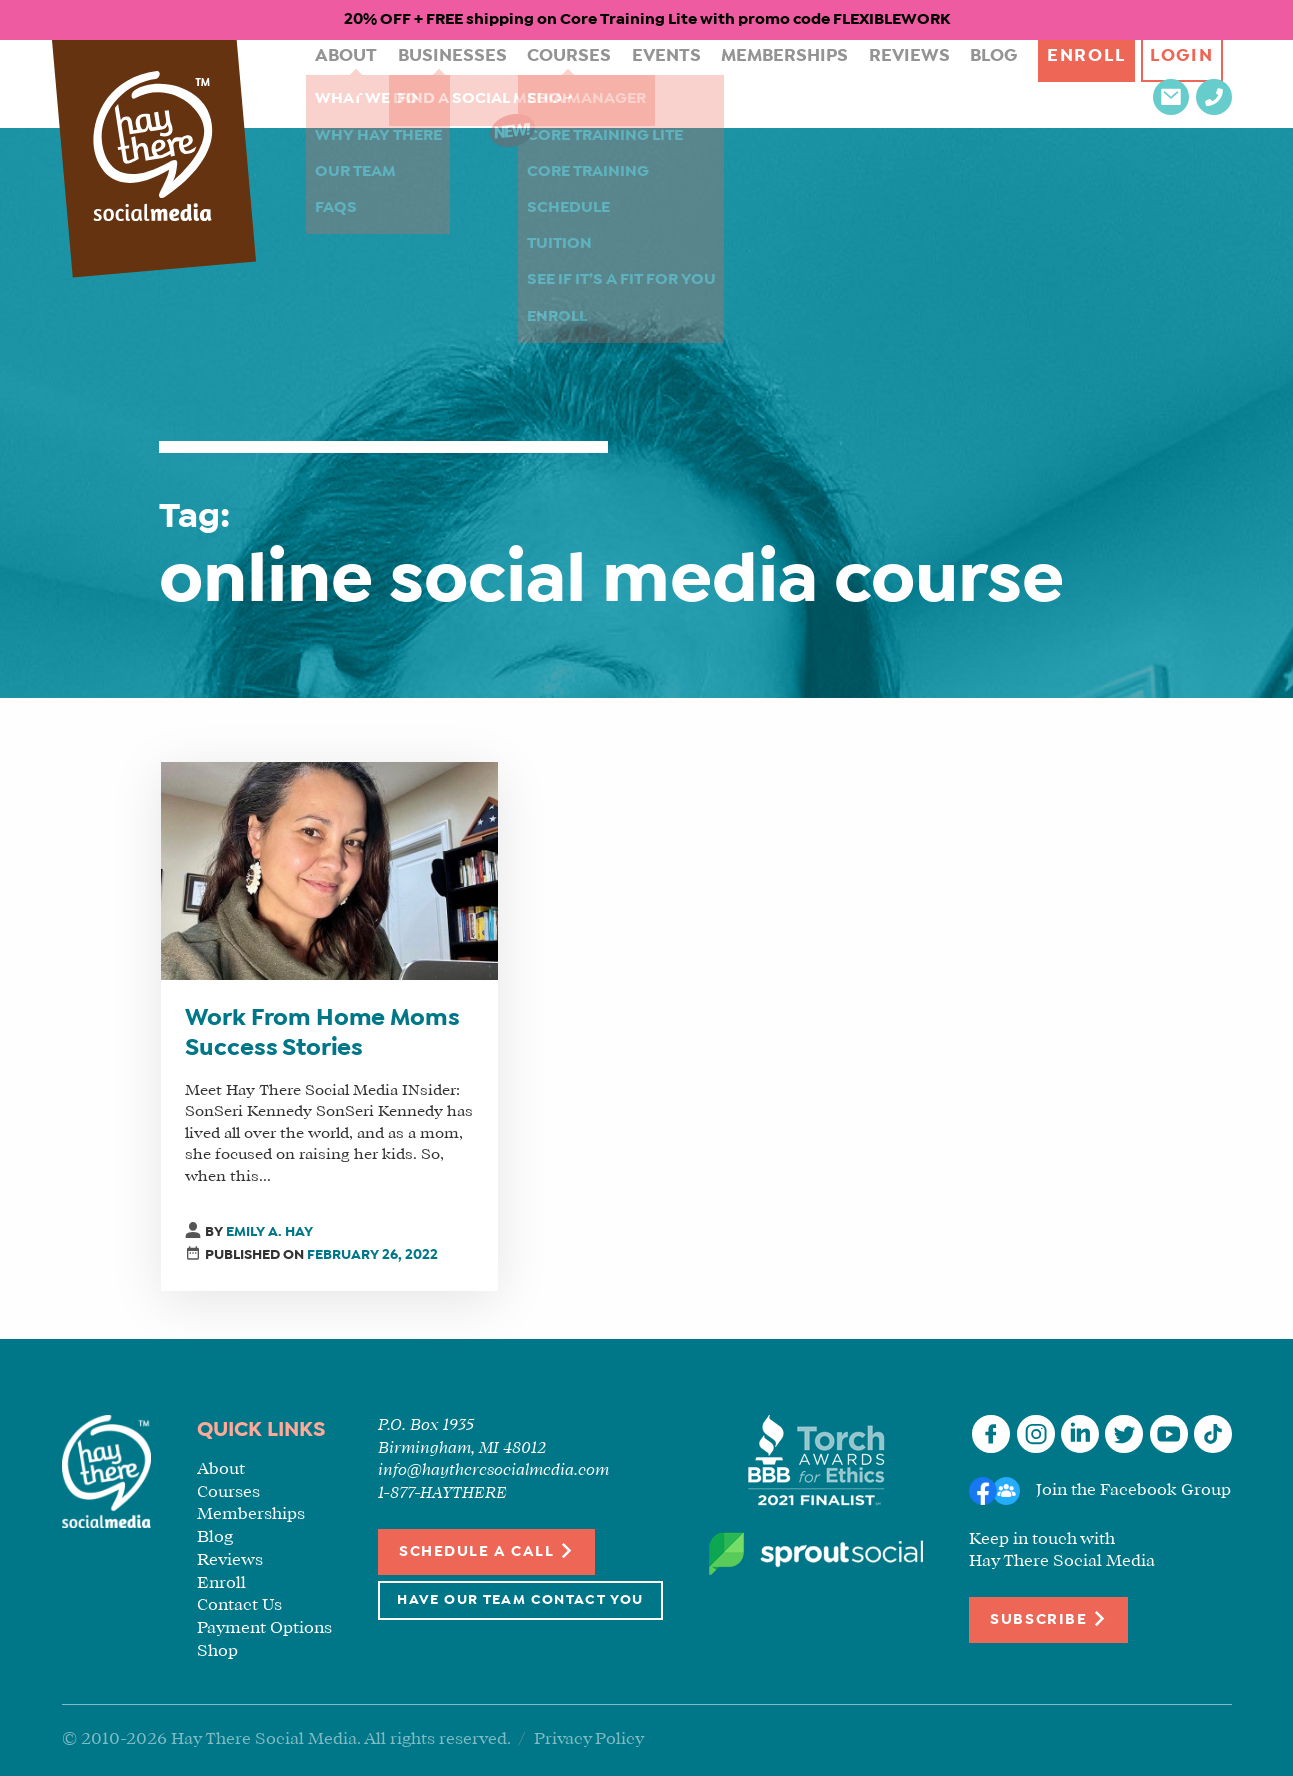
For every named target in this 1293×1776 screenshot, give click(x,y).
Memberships (719, 83)
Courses (527, 83)
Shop (217, 1651)
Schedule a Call (486, 1550)
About (327, 83)
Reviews (830, 83)
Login (1098, 83)
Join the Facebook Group (1133, 1490)
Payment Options (264, 1628)
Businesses (422, 83)
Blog (905, 83)
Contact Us (239, 1605)
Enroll (997, 83)
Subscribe (1048, 1618)
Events (614, 83)
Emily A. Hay (269, 1232)
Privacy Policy (589, 1739)
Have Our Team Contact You (520, 1600)
